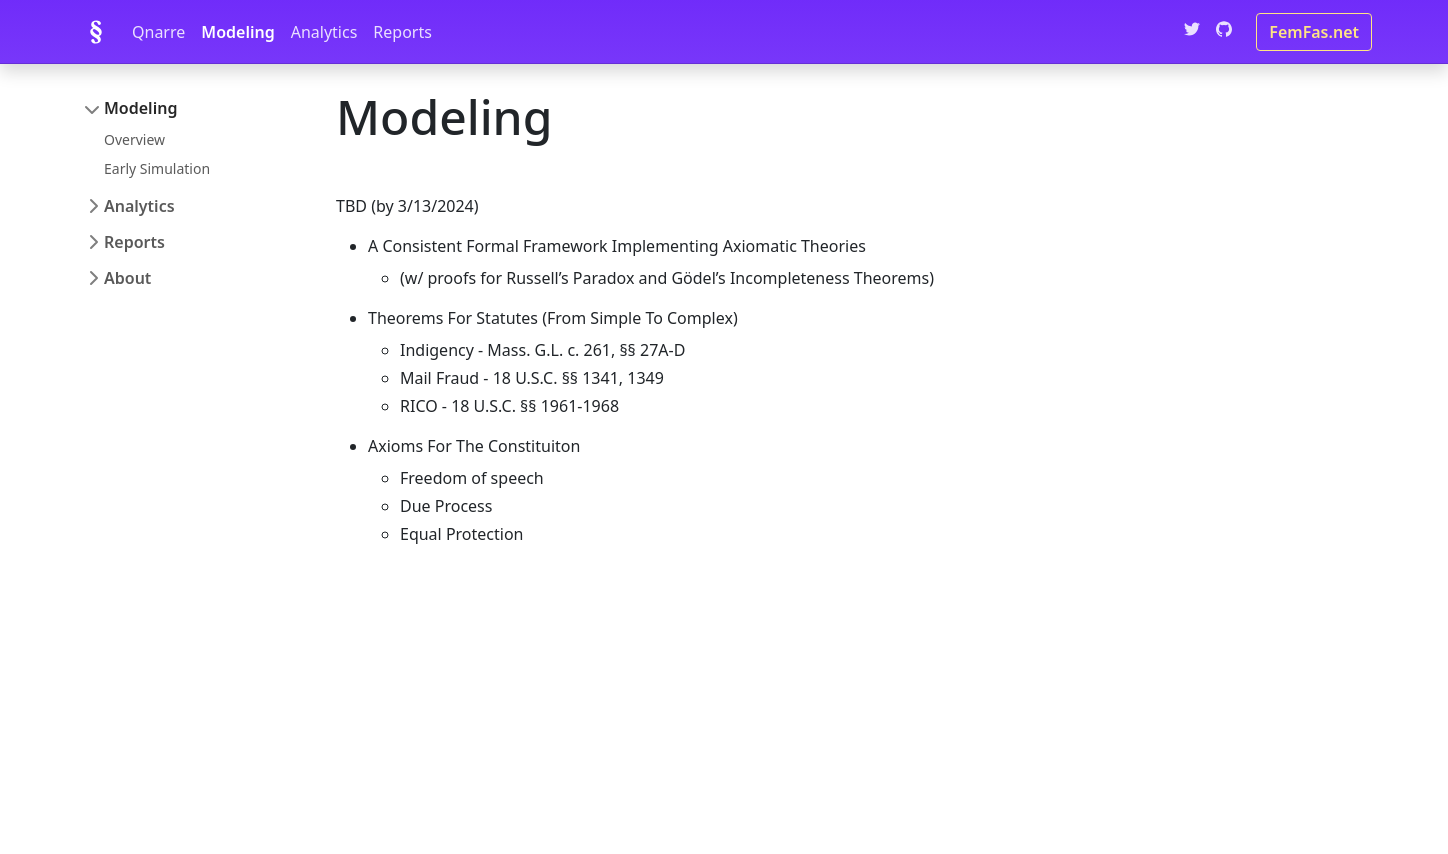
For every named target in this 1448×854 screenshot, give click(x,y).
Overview (134, 139)
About (127, 278)
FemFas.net (1314, 32)
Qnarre (158, 32)
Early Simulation (157, 168)
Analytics (324, 32)
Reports (402, 32)
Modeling (237, 32)
